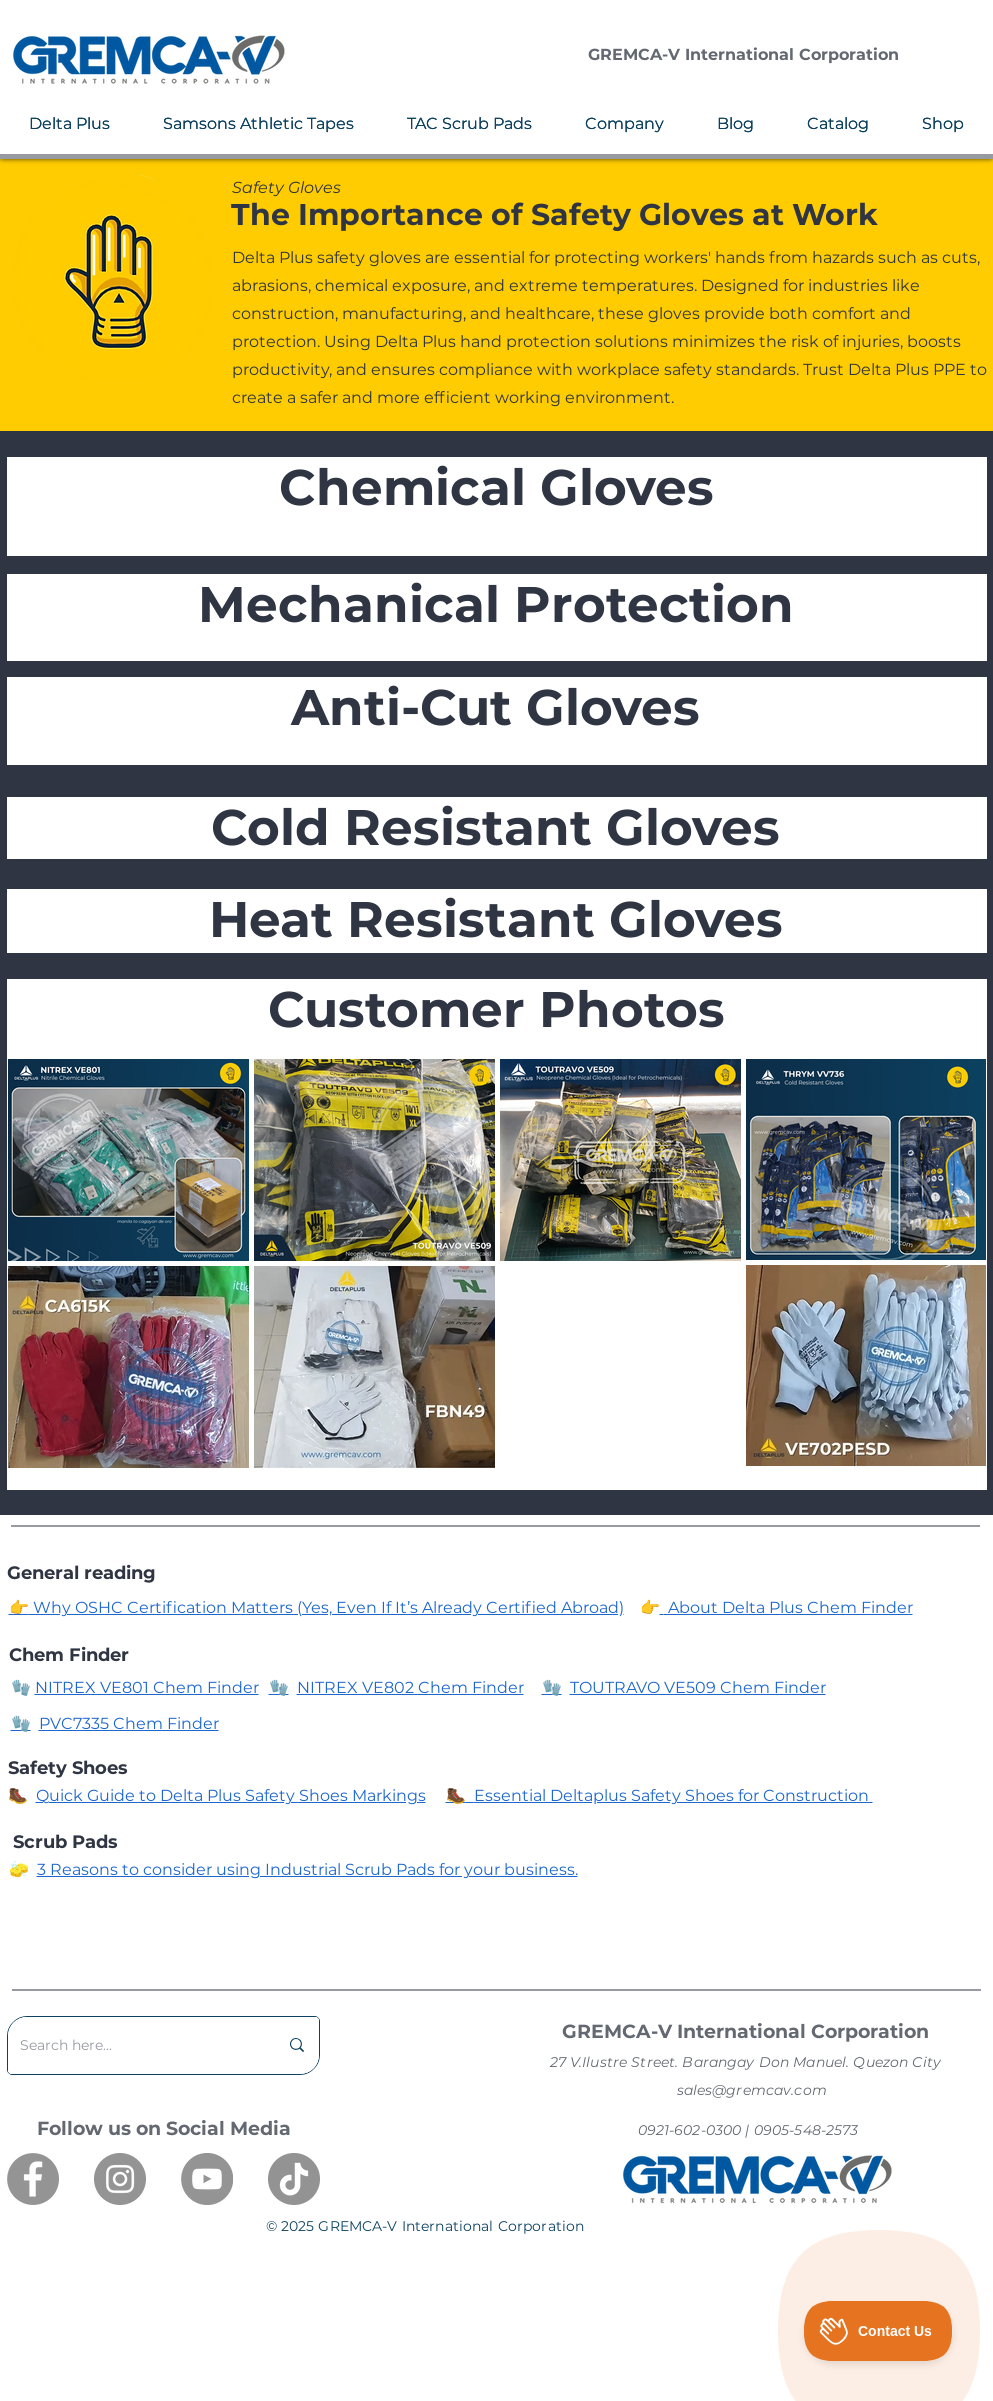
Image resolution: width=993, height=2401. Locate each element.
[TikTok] (294, 2179)
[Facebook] (33, 2179)
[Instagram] (120, 2179)
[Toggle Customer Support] (878, 2331)
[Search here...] (134, 2045)
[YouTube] (207, 2179)
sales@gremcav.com (752, 2090)
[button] (70, 123)
